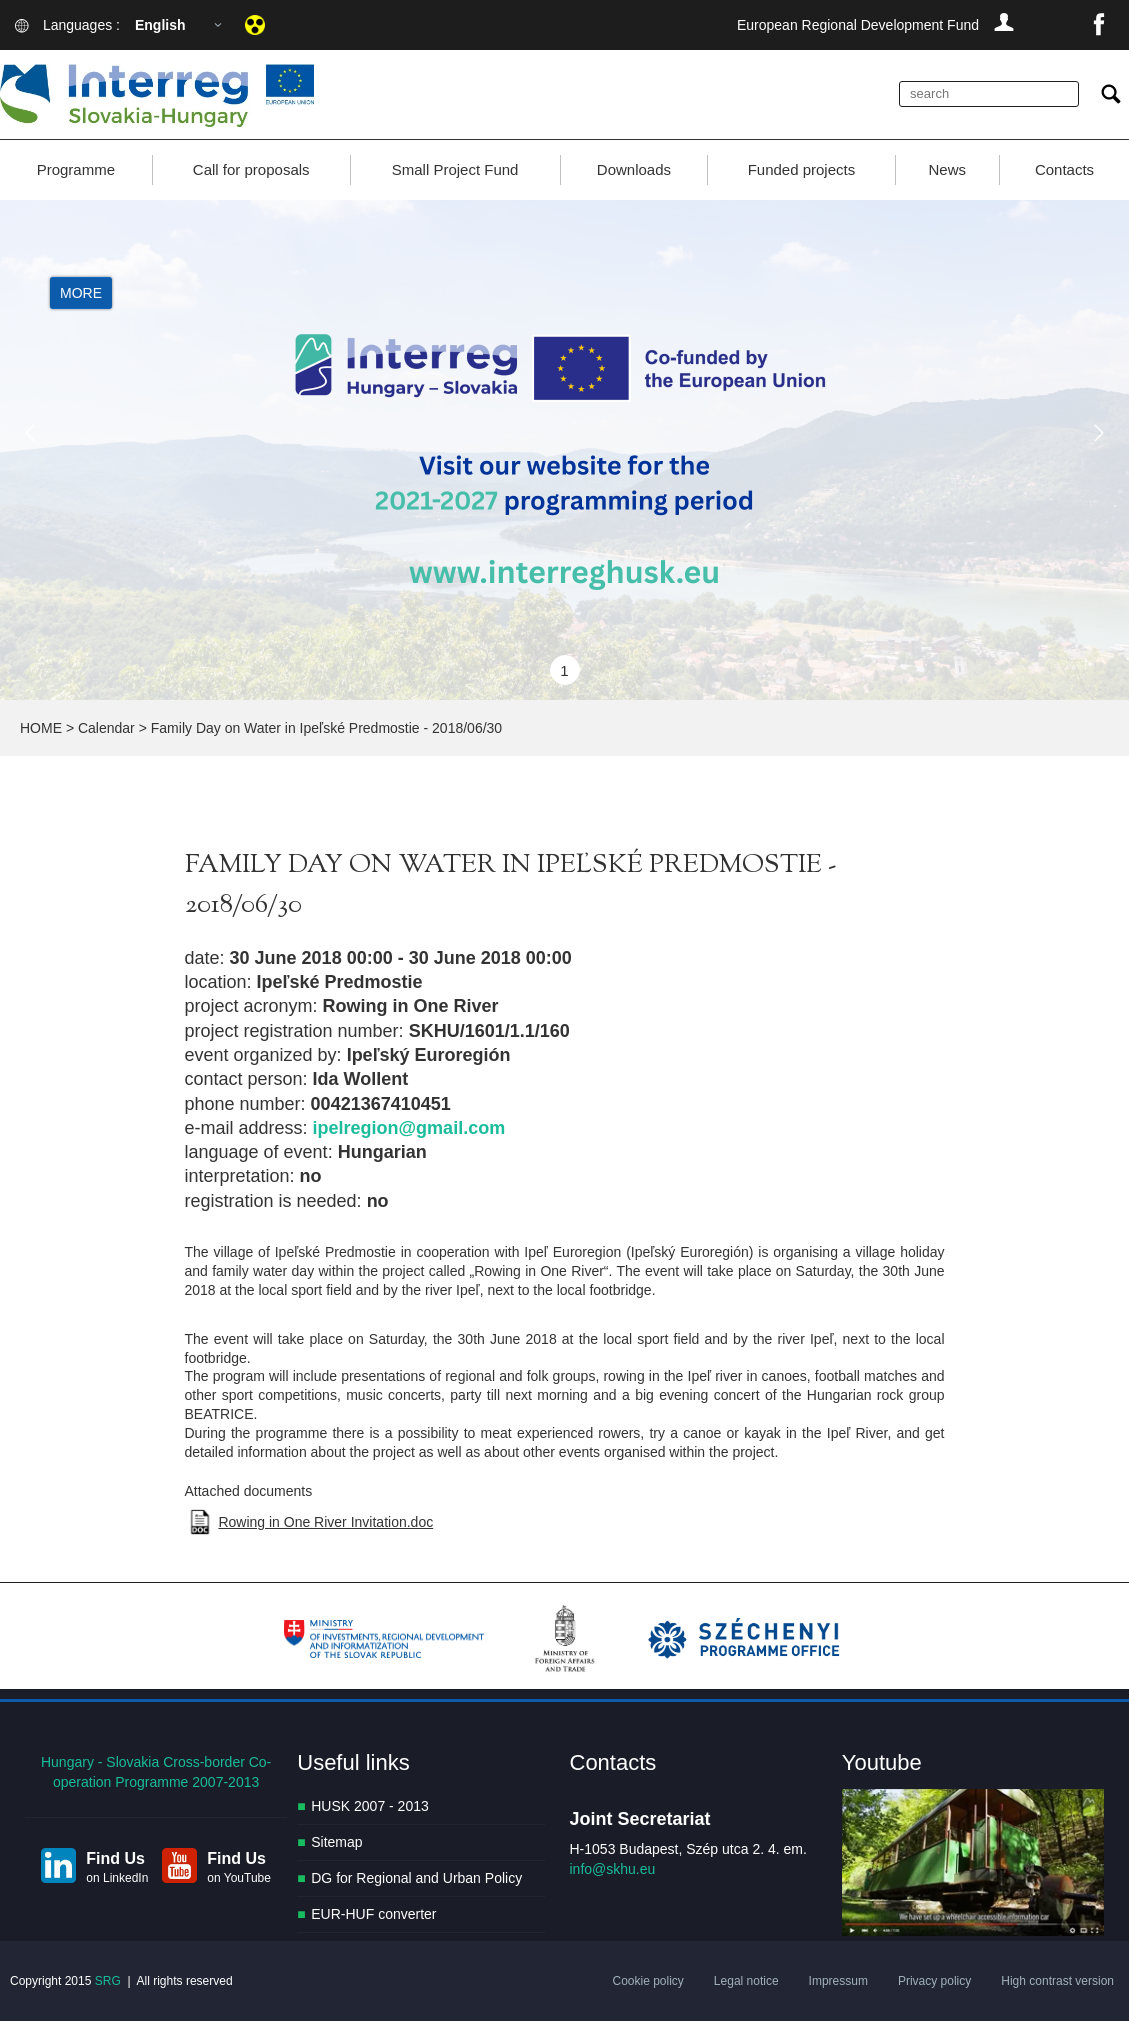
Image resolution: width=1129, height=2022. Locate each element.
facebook (1099, 25)
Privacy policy (934, 1982)
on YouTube (239, 1878)
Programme (76, 169)
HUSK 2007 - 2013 (370, 1806)
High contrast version (1057, 1982)
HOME (41, 728)
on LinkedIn (117, 1878)
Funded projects (802, 169)
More (81, 294)
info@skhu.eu (613, 1869)
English (160, 25)
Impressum (838, 1982)
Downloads (634, 169)
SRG (108, 1982)
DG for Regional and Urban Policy (416, 1878)
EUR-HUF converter (373, 1914)
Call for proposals (251, 169)
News (948, 169)
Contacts (1064, 169)
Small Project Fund (455, 169)
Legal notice (746, 1982)
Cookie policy (647, 1982)
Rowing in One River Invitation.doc (325, 1522)
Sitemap (336, 1842)
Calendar (106, 728)
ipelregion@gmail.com (409, 1128)
